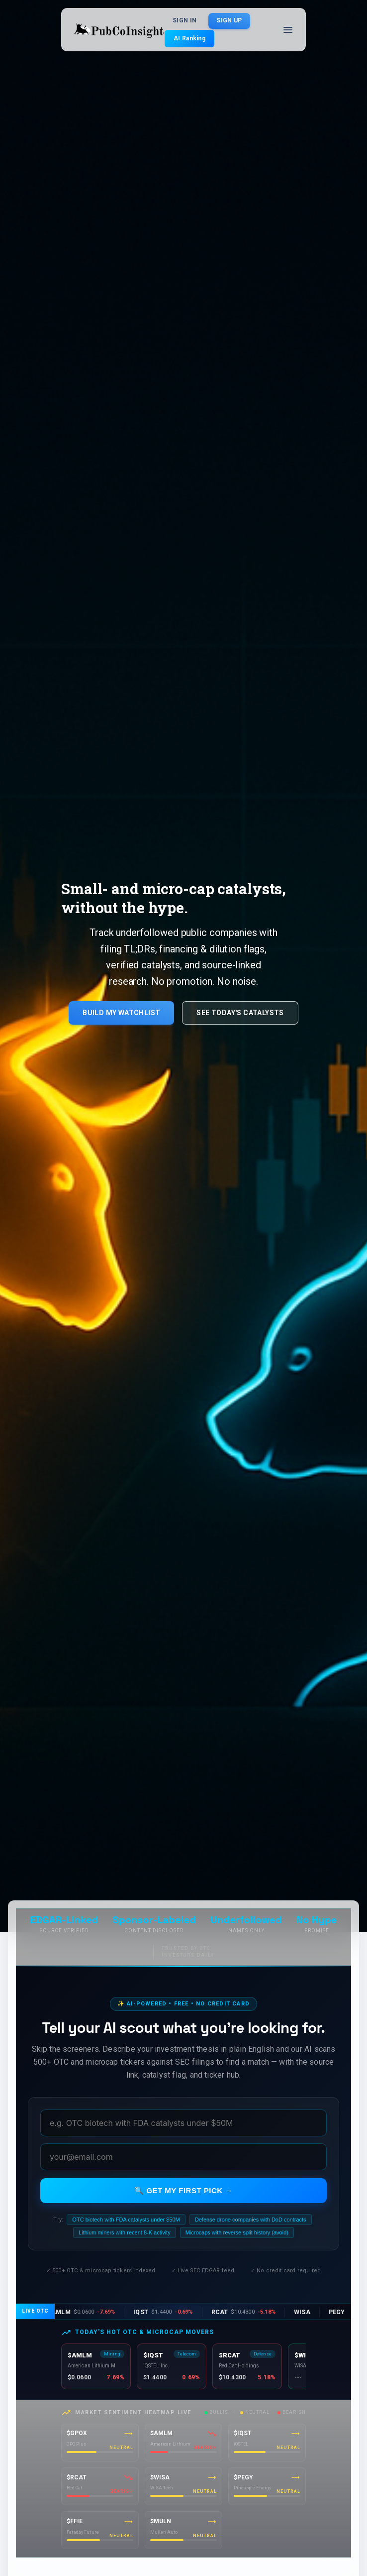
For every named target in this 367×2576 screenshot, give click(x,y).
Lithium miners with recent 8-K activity (125, 2232)
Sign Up (229, 21)
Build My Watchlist (121, 1013)
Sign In (184, 21)
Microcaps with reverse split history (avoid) (236, 2232)
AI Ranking (189, 38)
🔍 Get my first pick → (183, 2190)
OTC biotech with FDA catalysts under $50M (126, 2220)
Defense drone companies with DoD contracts (250, 2220)
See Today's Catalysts (240, 1013)
